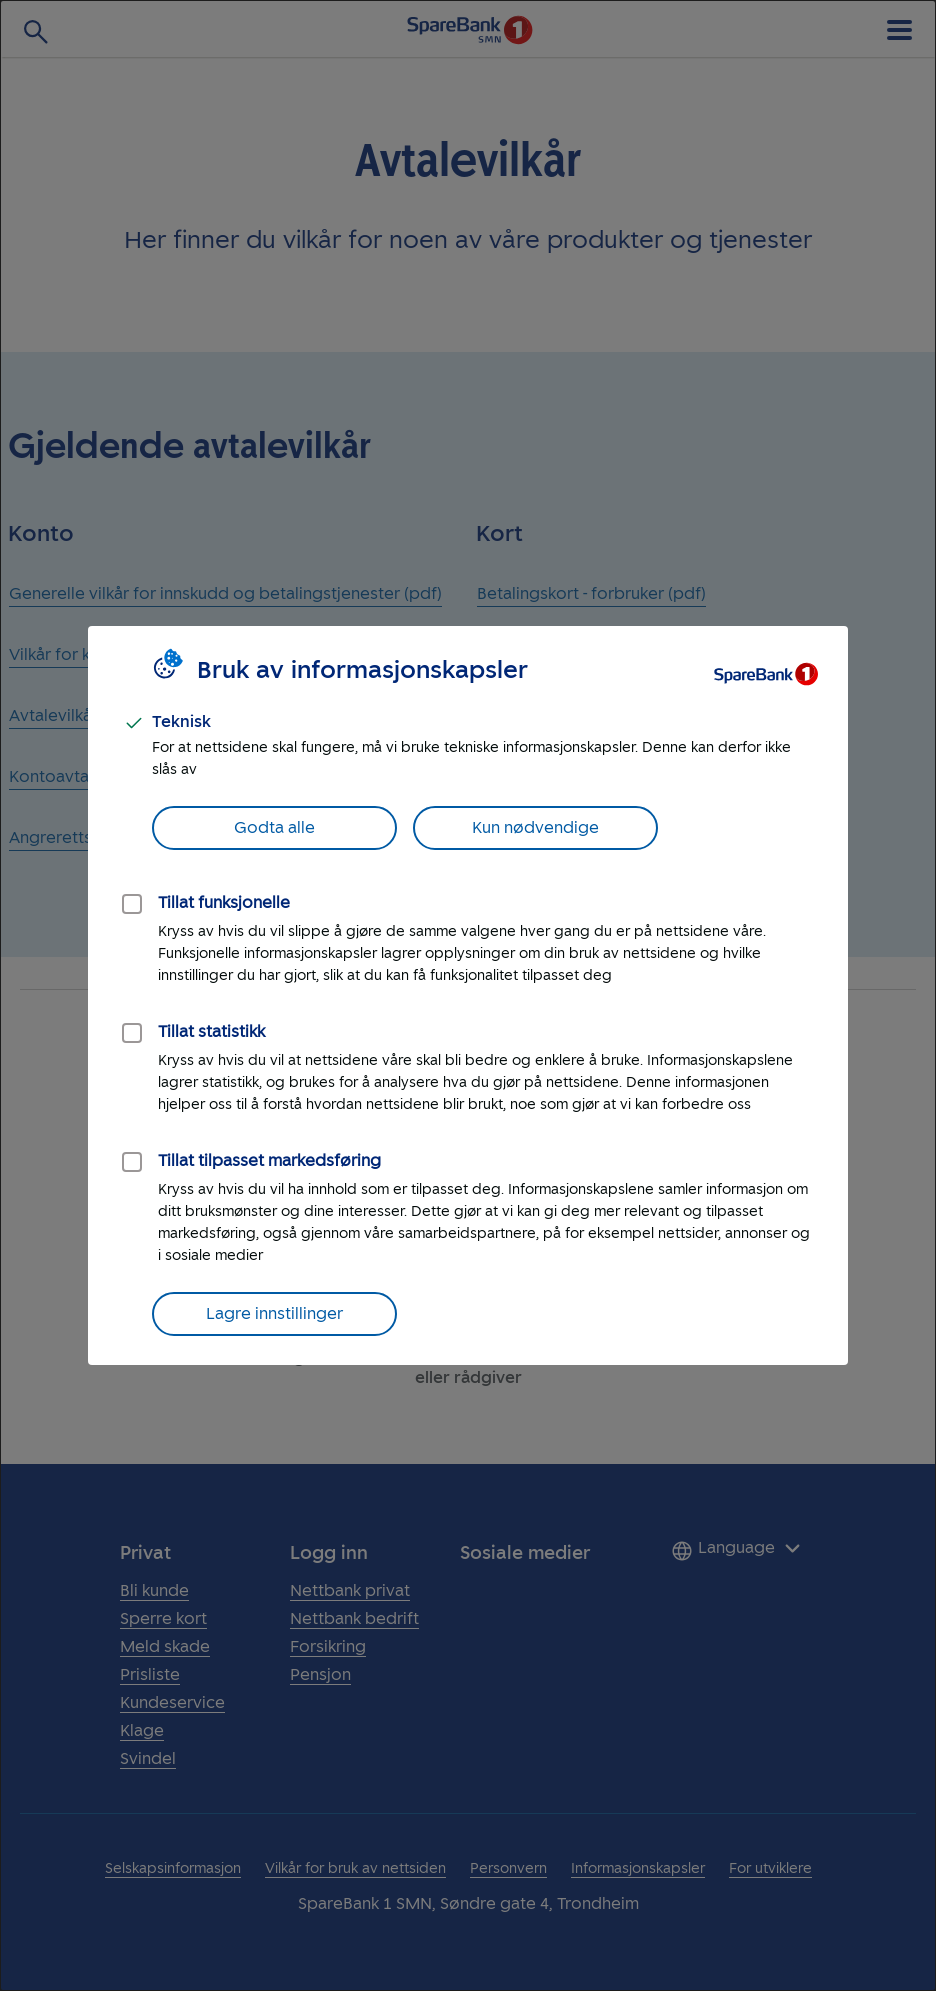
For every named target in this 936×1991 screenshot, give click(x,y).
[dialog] (468, 995)
